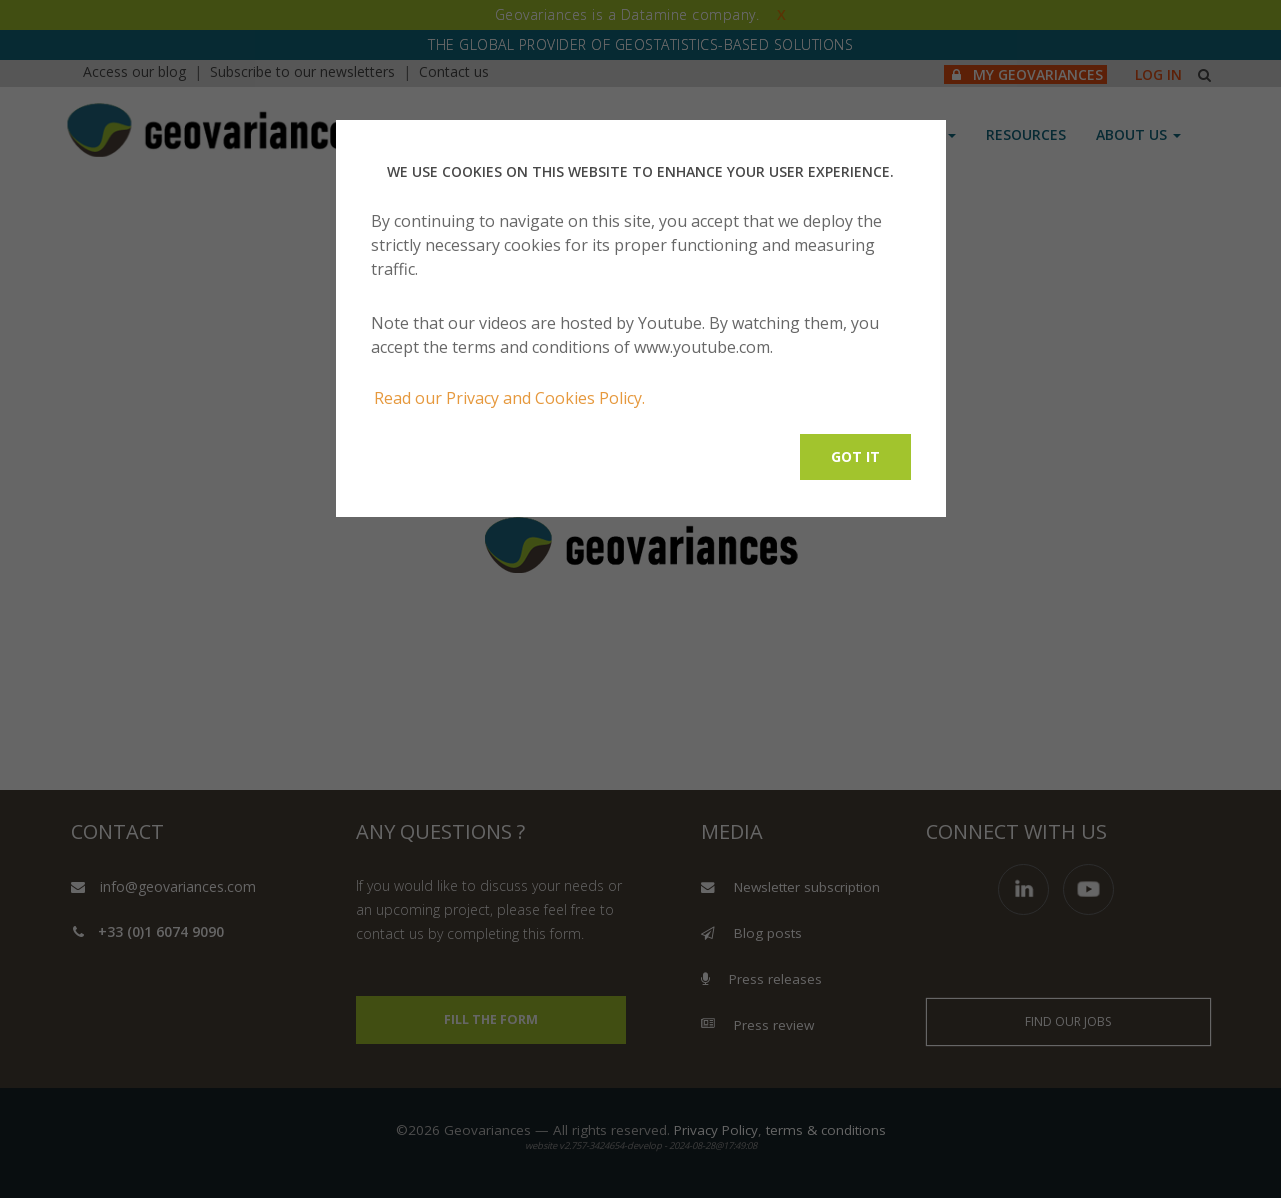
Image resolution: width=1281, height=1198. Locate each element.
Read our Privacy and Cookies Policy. (509, 398)
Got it (855, 456)
